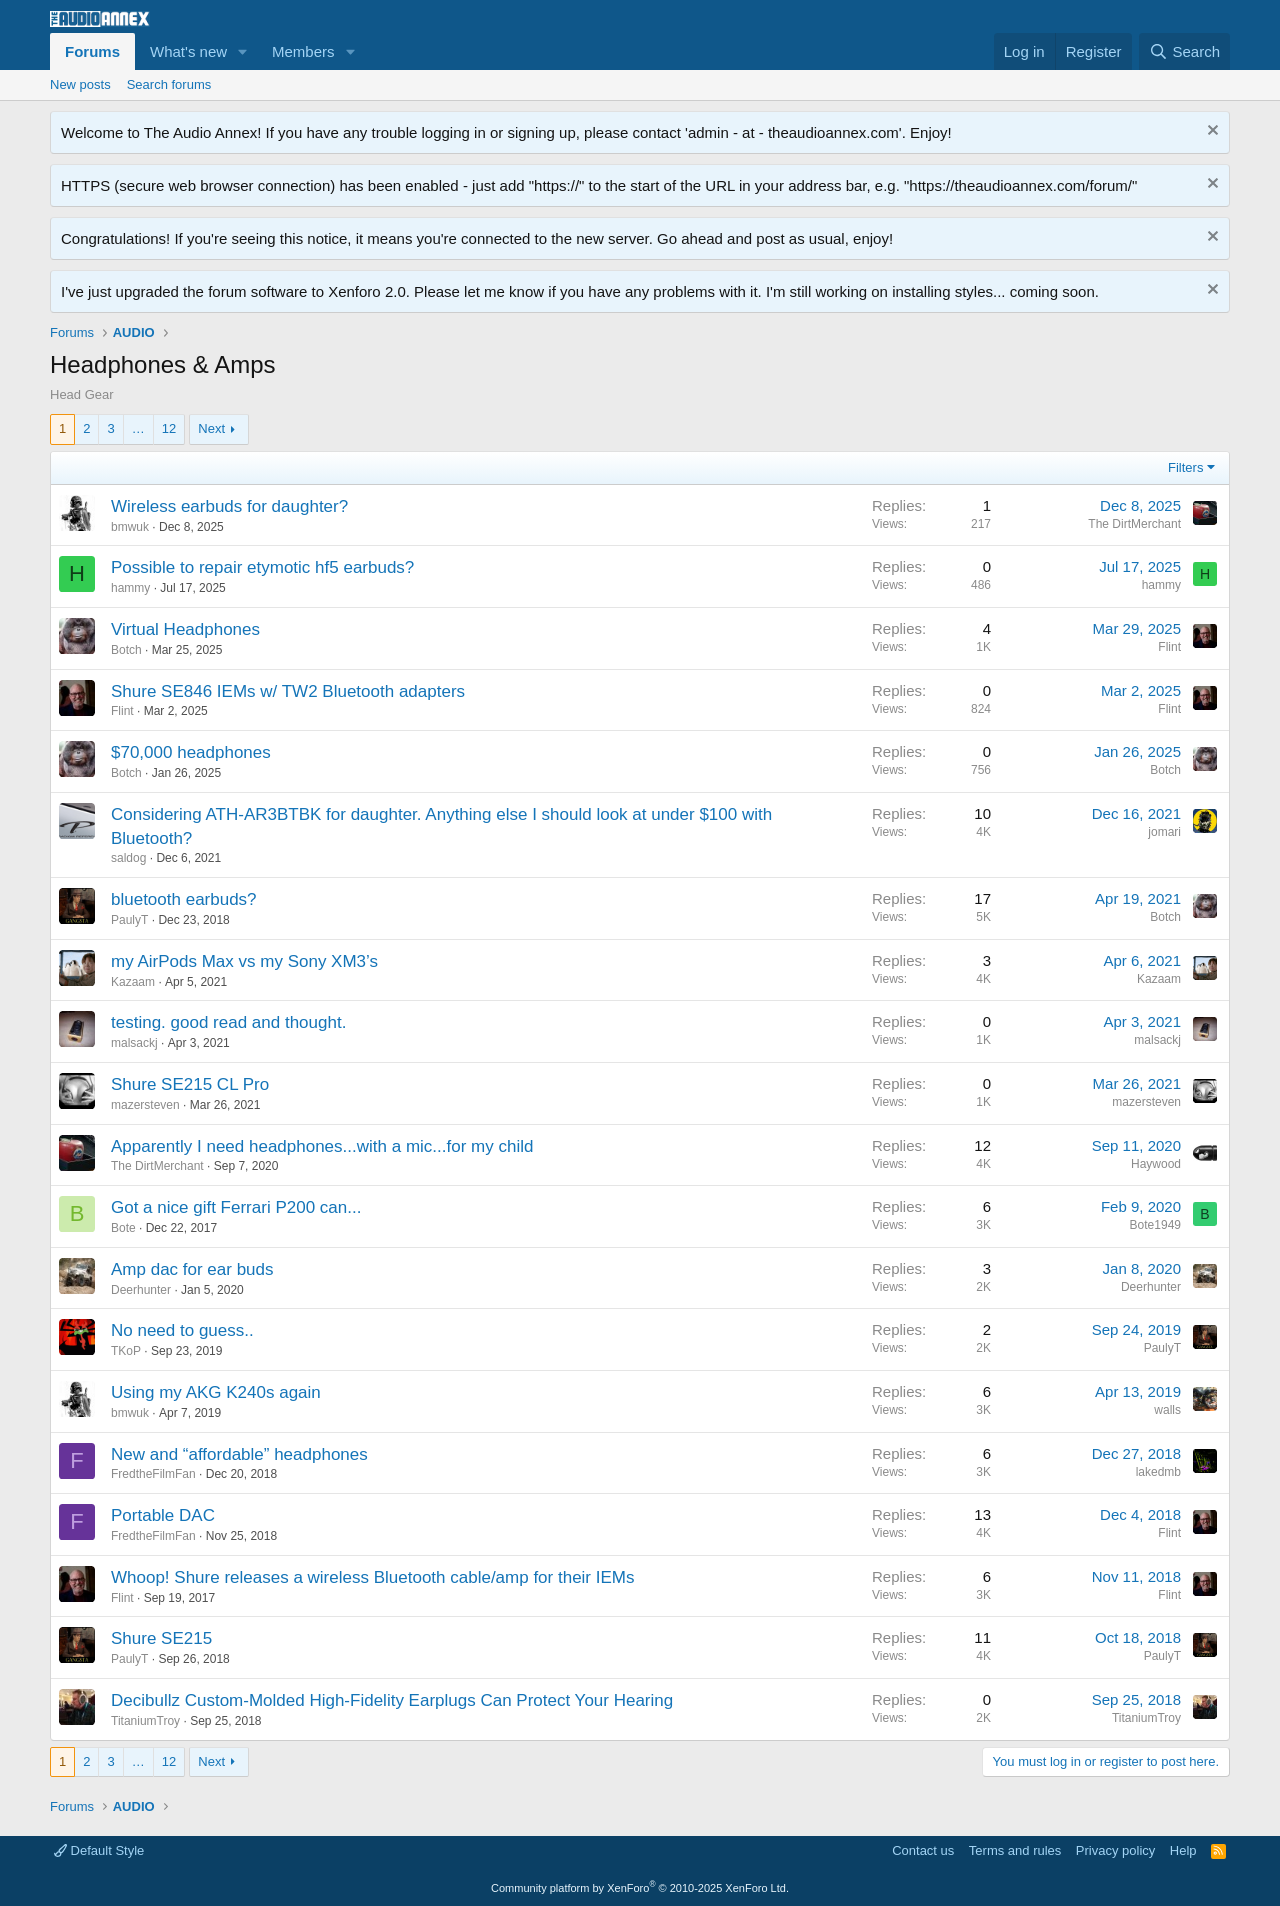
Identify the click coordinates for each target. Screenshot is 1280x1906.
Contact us (923, 1850)
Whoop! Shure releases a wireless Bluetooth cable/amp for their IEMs (372, 1577)
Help (1183, 1850)
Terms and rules (1015, 1850)
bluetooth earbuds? (184, 899)
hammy (130, 588)
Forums (92, 51)
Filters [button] (1185, 467)
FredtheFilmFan (153, 1474)
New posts (80, 84)
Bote (123, 1228)
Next (211, 428)
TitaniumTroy (145, 1721)
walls (1167, 1410)
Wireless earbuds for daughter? (229, 506)
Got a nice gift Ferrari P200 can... (236, 1207)
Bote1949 (1155, 1225)
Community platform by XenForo (640, 1888)
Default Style (99, 1850)
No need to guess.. (182, 1330)
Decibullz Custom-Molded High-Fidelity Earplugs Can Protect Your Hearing (392, 1700)
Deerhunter (141, 1290)
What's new (188, 51)
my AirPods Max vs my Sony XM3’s (244, 961)
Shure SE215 (161, 1638)
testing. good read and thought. (228, 1022)
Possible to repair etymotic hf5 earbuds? (262, 567)
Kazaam (133, 982)
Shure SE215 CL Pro (190, 1084)
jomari (1164, 832)
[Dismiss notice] (1210, 132)
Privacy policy (1115, 1850)
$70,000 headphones (191, 752)
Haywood (1156, 1164)
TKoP (126, 1351)
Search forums (169, 84)
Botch (126, 650)
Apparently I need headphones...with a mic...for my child (322, 1146)
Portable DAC (163, 1515)
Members (303, 51)
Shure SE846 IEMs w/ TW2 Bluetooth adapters (288, 691)
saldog (128, 858)
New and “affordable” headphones (239, 1454)
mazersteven (145, 1105)
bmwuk (130, 527)
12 (169, 428)
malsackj (134, 1043)
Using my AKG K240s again (216, 1392)
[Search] (1184, 51)
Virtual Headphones (185, 629)
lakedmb (1158, 1472)
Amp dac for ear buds (192, 1269)
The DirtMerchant (1134, 524)
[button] (243, 51)
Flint (1169, 647)
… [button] (138, 428)
